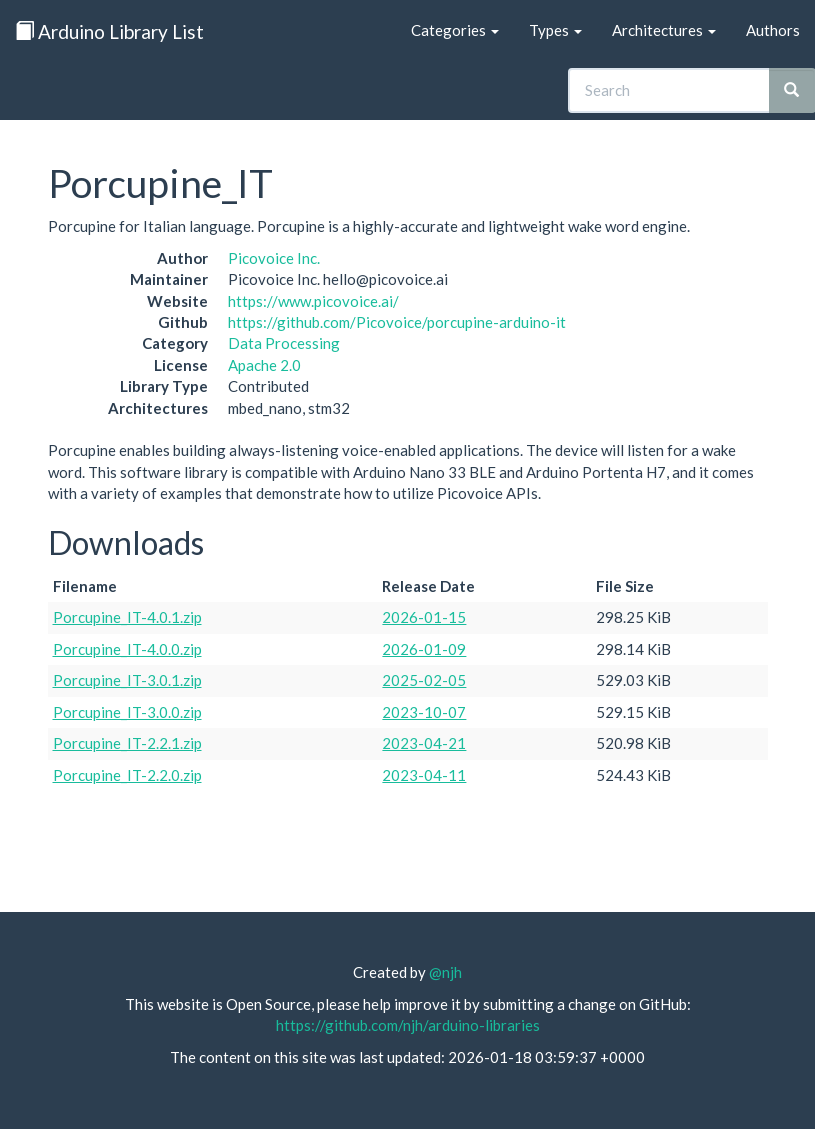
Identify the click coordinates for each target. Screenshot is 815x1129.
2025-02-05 (424, 680)
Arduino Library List (109, 31)
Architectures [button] (664, 30)
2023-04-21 (424, 743)
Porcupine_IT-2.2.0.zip (127, 775)
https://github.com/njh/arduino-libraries (408, 1025)
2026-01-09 (424, 649)
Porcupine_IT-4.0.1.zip (127, 617)
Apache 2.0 (264, 365)
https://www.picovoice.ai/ (313, 301)
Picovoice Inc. (274, 258)
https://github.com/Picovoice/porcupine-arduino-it (397, 322)
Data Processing (284, 343)
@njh (445, 972)
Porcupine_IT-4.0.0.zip (127, 649)
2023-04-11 (424, 775)
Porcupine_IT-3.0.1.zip (127, 680)
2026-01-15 (424, 617)
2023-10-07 (424, 712)
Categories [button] (455, 30)
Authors (773, 30)
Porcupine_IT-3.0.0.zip (127, 712)
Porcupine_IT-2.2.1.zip (127, 743)
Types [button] (555, 30)
